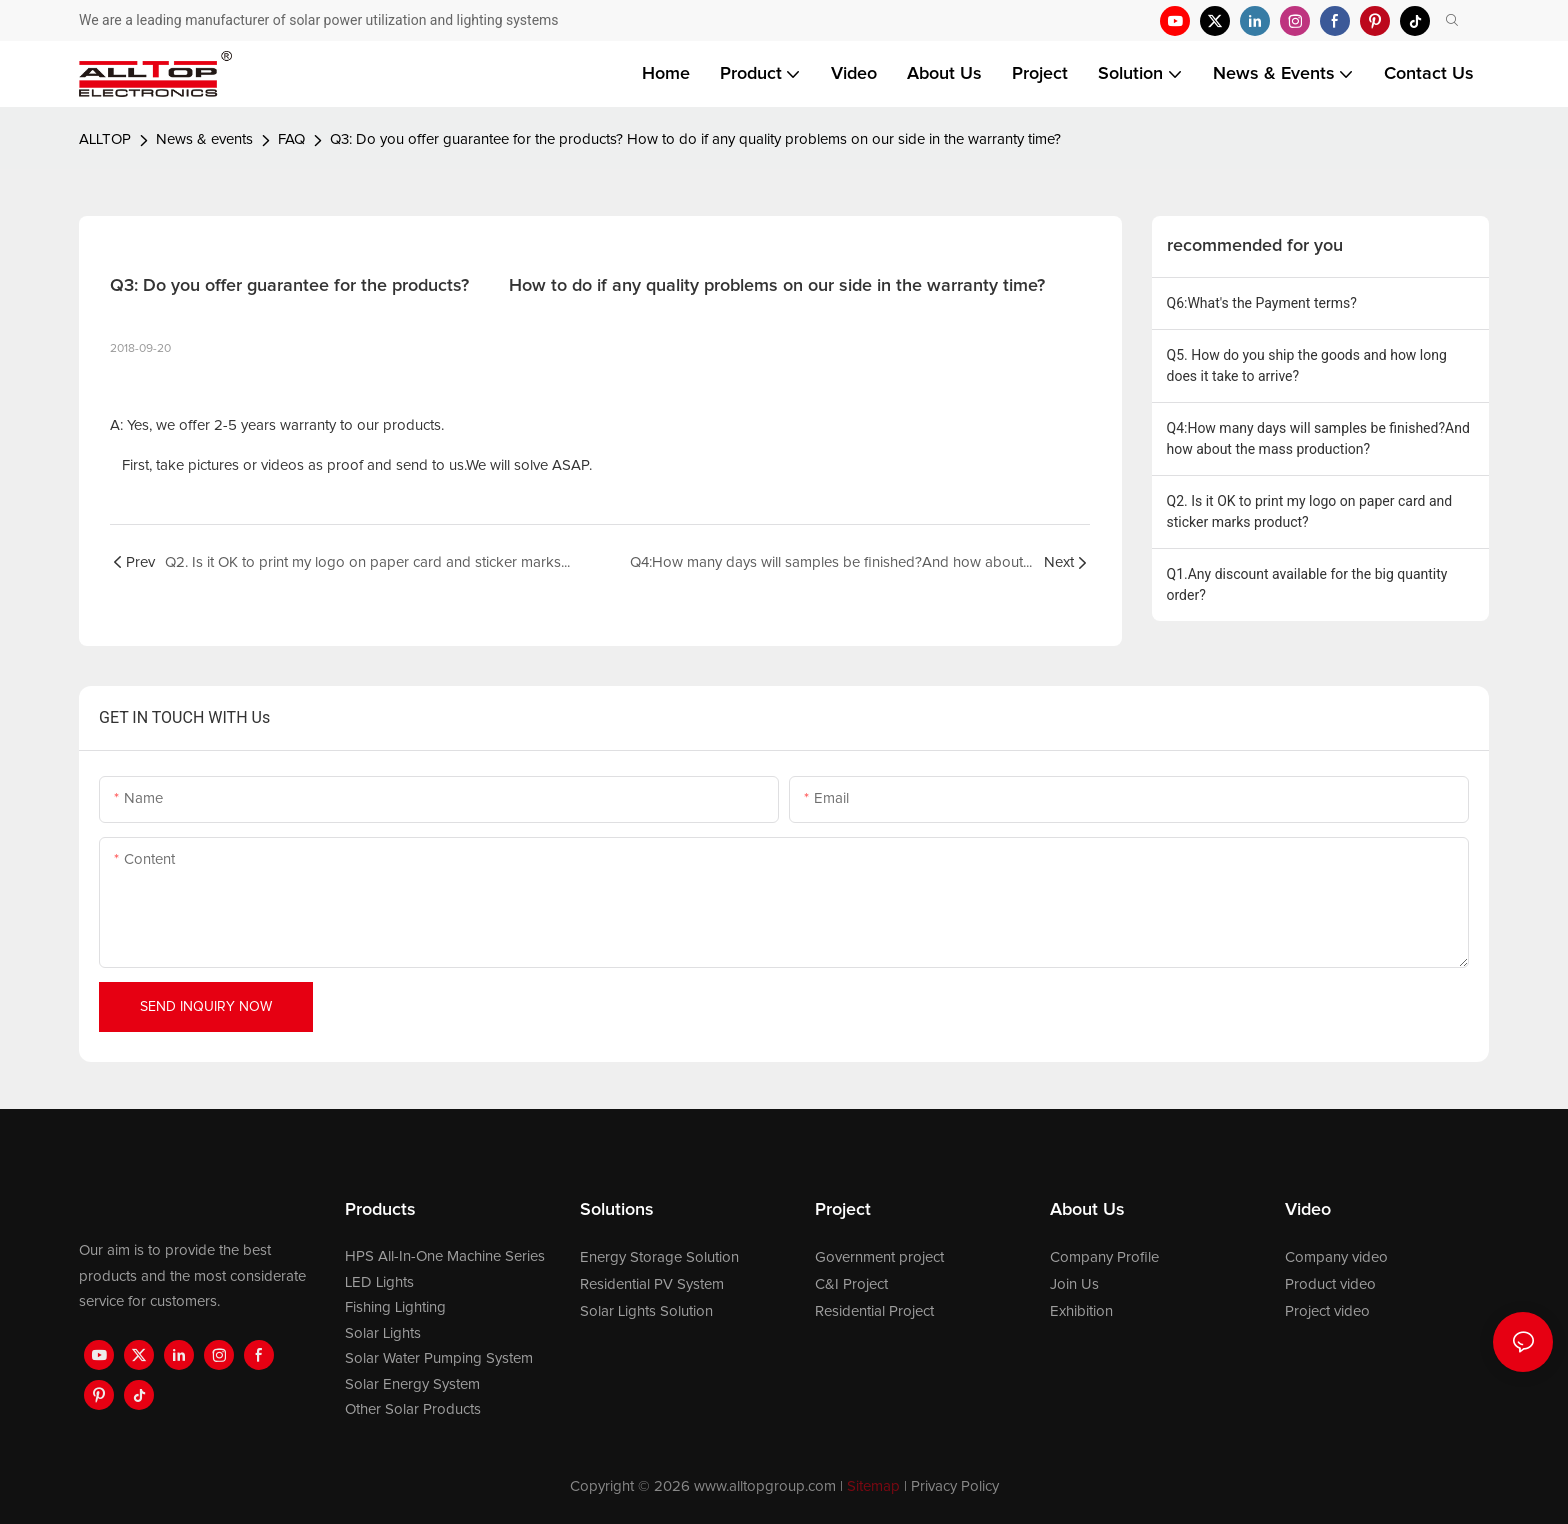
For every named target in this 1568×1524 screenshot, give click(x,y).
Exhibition (1081, 1311)
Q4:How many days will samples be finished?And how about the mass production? (1318, 438)
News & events (204, 139)
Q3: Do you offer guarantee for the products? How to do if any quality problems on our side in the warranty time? (695, 139)
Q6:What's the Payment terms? (1262, 303)
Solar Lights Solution (646, 1311)
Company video (1336, 1257)
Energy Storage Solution (659, 1257)
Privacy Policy (955, 1486)
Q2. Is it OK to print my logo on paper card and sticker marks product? (1310, 511)
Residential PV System (652, 1284)
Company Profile (1104, 1257)
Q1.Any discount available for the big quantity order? (1307, 584)
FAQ (291, 139)
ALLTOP (105, 139)
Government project (879, 1257)
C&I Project (851, 1284)
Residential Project (874, 1311)
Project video (1327, 1311)
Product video (1330, 1284)
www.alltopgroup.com (765, 1486)
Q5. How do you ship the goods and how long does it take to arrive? (1307, 365)
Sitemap (873, 1486)
